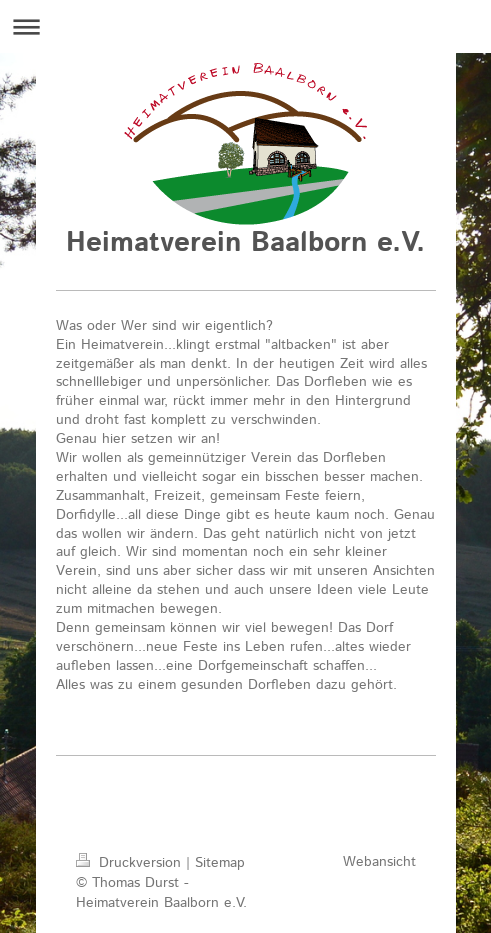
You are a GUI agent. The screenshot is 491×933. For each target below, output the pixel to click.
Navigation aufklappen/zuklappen (245, 26)
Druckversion (131, 863)
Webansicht (379, 862)
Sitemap (220, 863)
